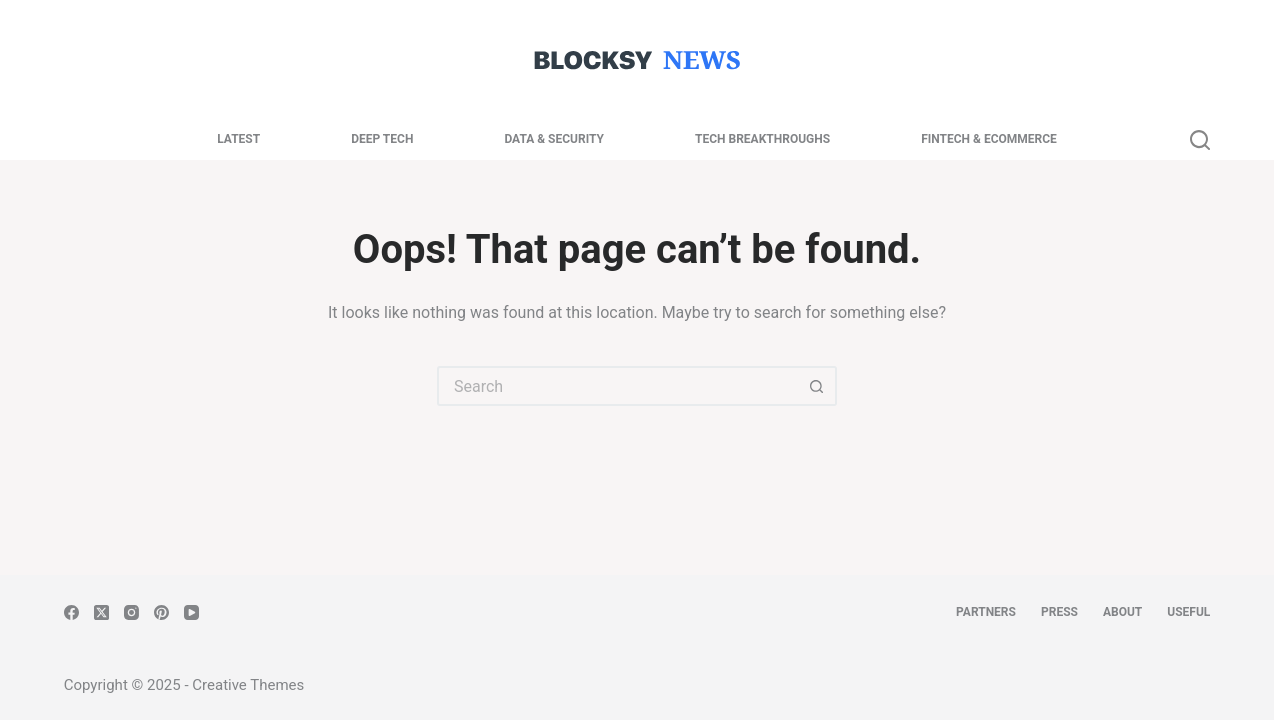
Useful (1188, 612)
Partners (986, 612)
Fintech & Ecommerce (989, 139)
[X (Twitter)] (101, 612)
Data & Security (554, 139)
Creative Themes (248, 685)
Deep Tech (382, 139)
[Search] (1200, 140)
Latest (238, 139)
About (1122, 612)
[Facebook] (71, 612)
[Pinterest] (161, 612)
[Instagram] (131, 612)
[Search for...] (617, 386)
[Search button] (817, 386)
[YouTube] (191, 612)
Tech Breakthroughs (762, 139)
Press (1059, 612)
